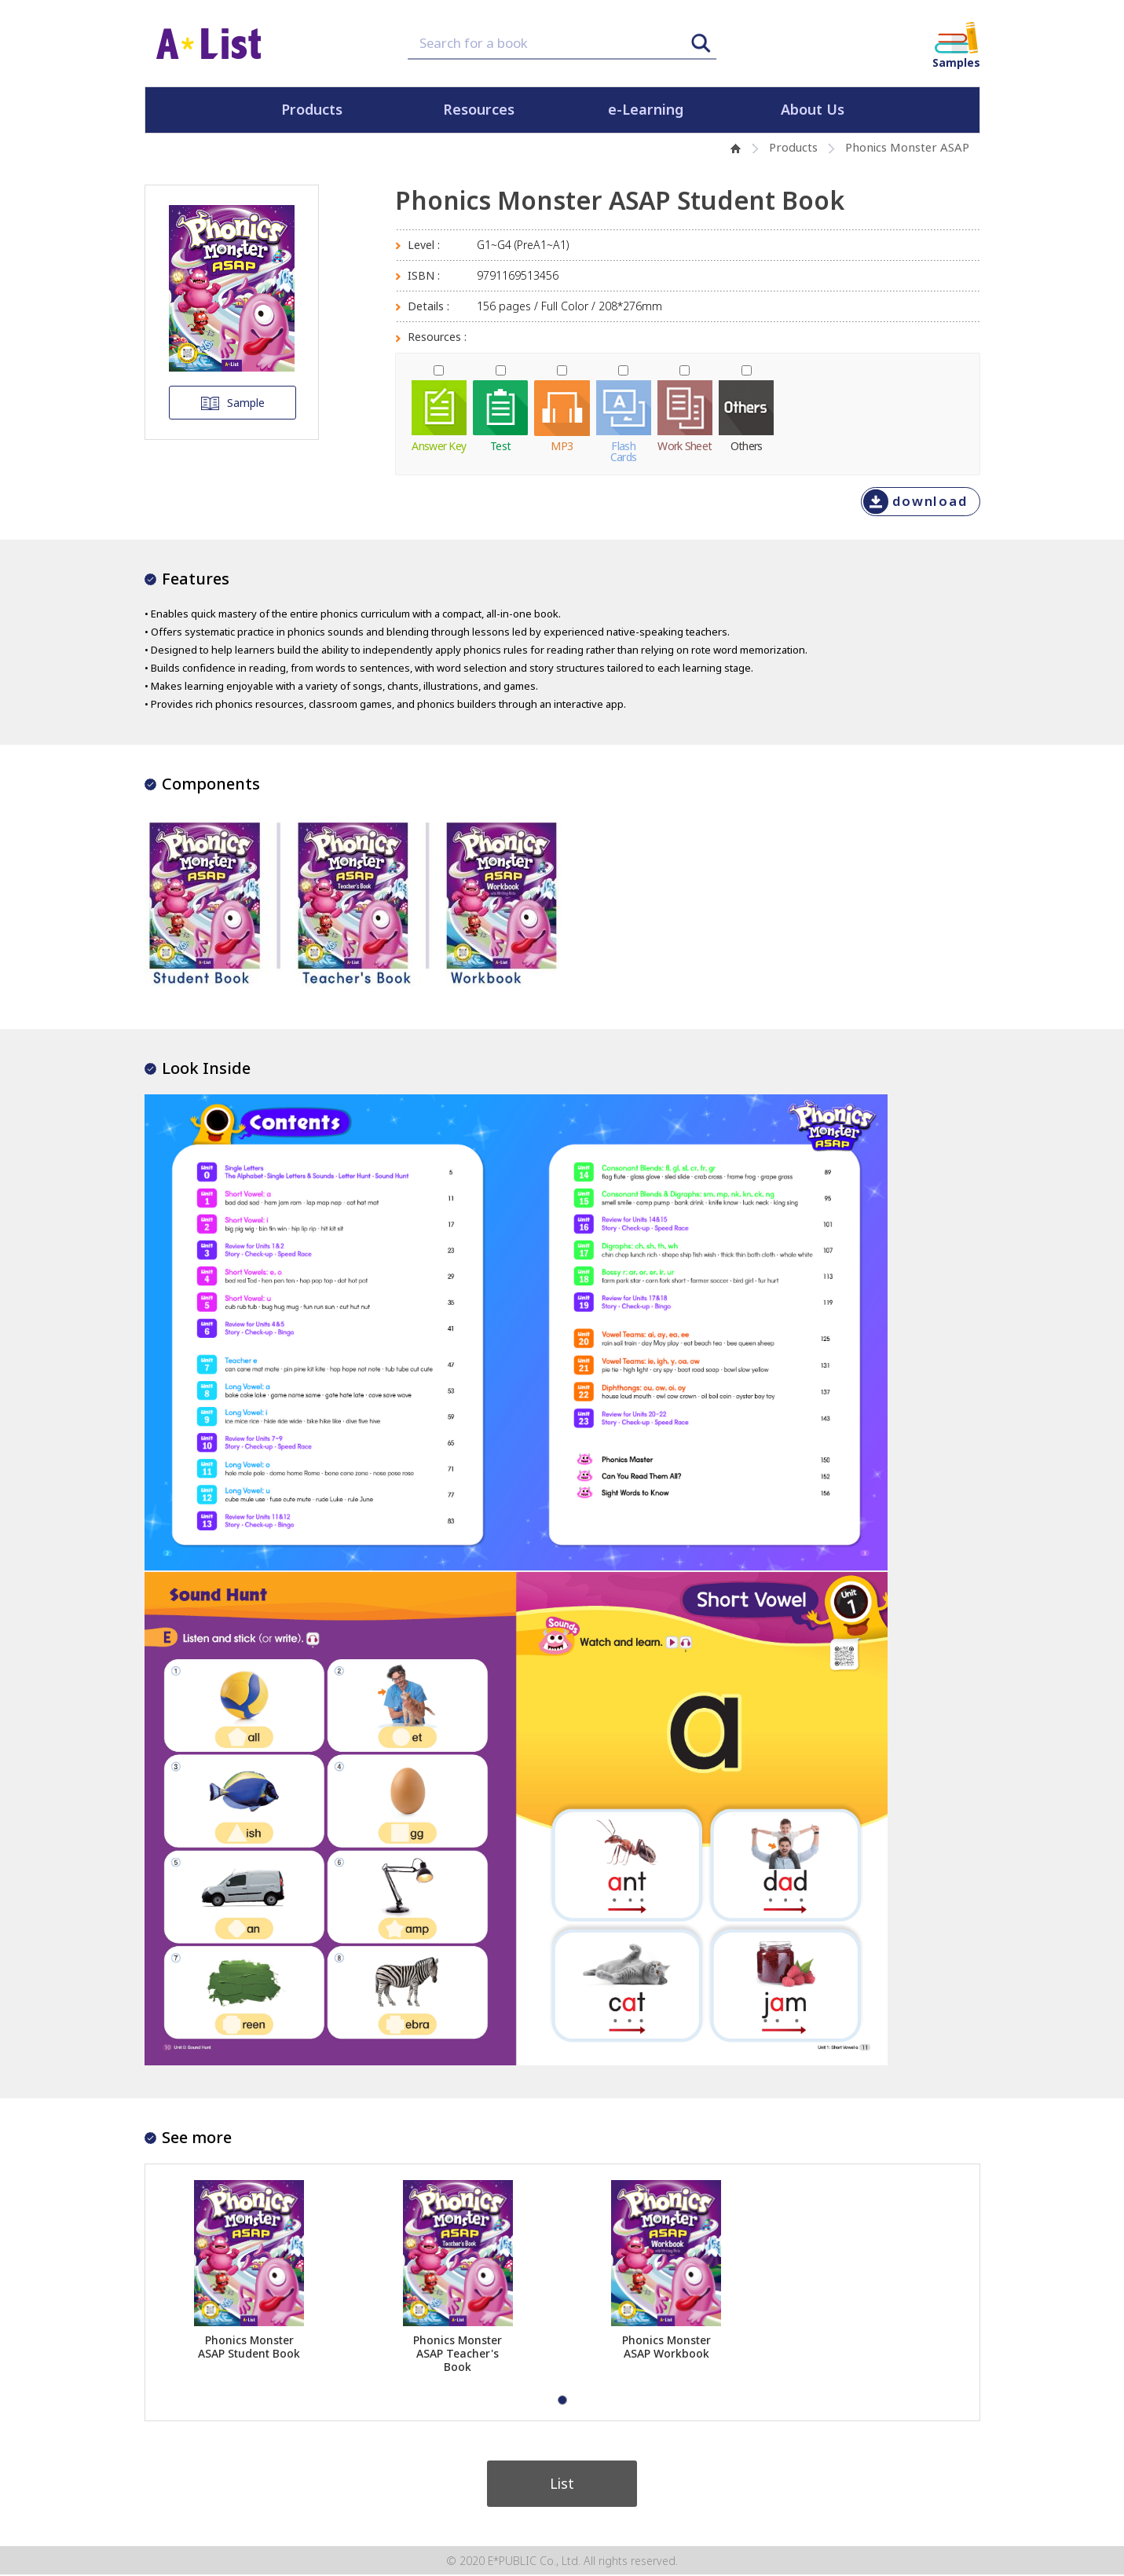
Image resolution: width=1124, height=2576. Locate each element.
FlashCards (623, 450)
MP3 (562, 445)
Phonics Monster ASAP (907, 147)
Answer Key (439, 445)
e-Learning (645, 109)
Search (700, 43)
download (930, 501)
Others (746, 445)
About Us (812, 109)
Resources (478, 109)
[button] (562, 2400)
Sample (232, 402)
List (562, 2483)
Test (500, 445)
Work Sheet (684, 445)
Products (311, 109)
